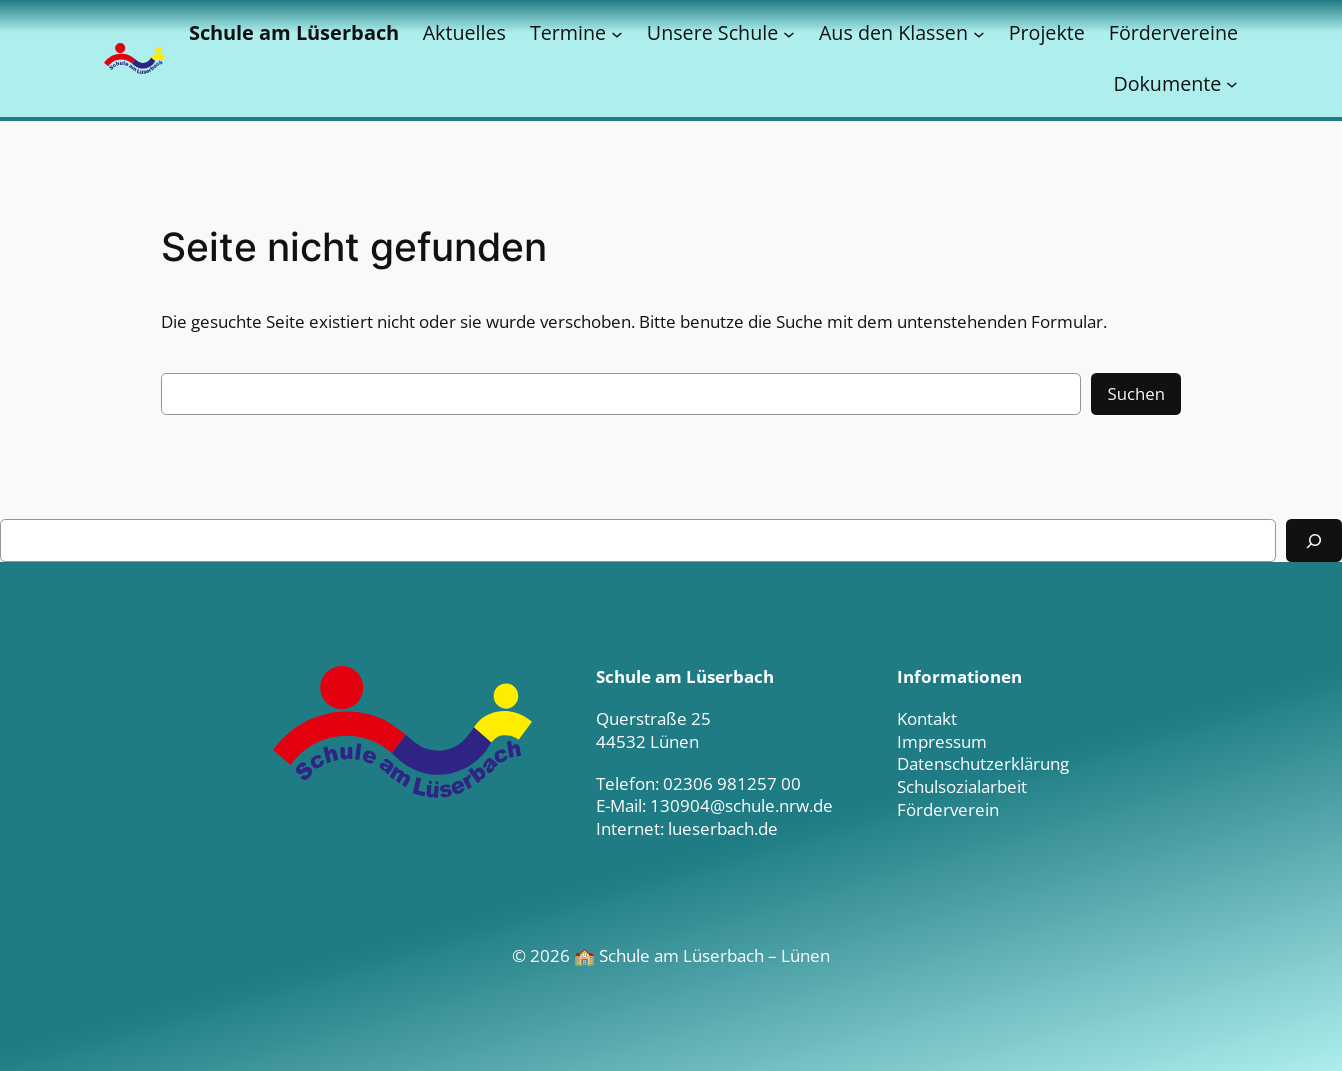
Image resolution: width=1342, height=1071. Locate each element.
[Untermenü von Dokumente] (1232, 84)
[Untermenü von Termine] (617, 33)
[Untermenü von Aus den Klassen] (979, 33)
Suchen (1136, 393)
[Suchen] (1314, 540)
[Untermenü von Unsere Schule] (789, 33)
